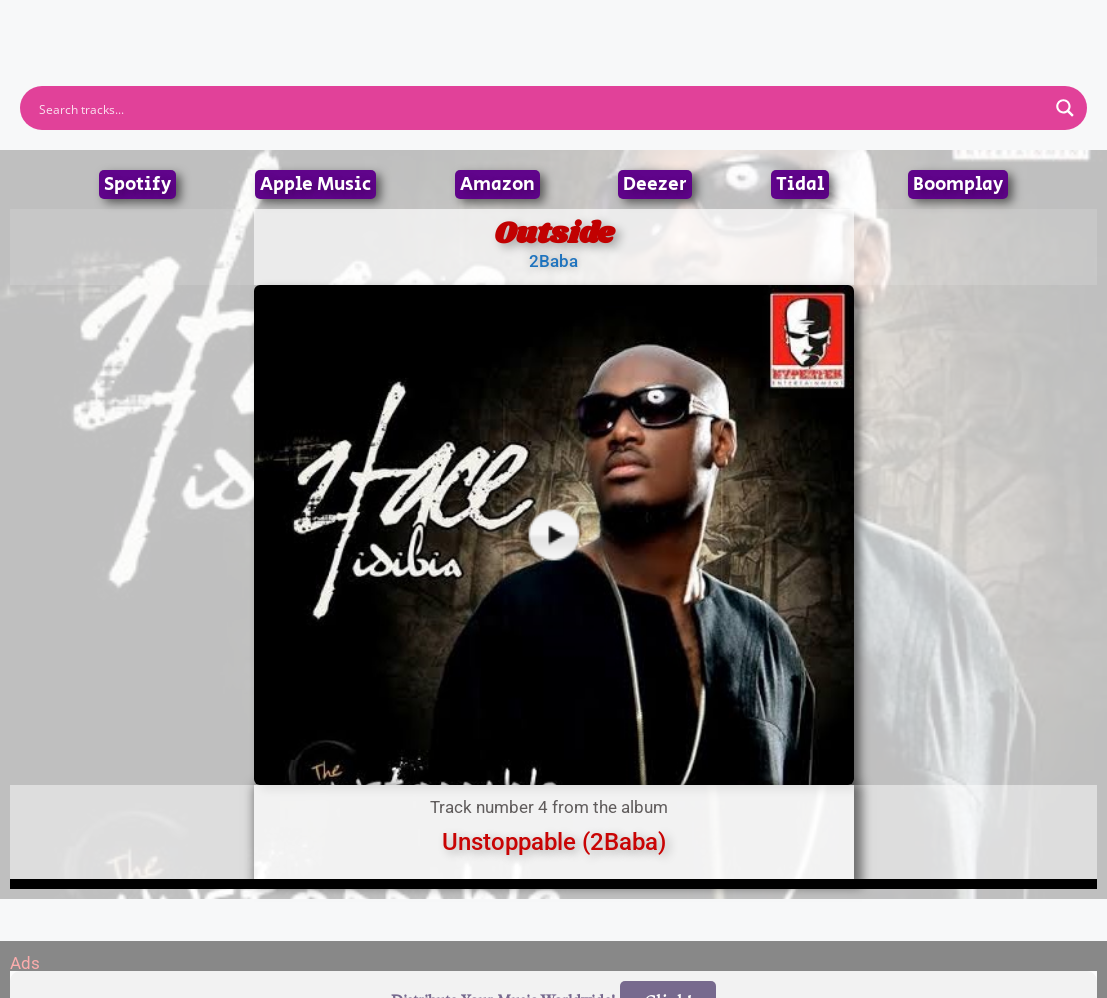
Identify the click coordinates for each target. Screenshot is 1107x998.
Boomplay (958, 184)
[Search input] (540, 108)
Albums (466, 24)
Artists (373, 24)
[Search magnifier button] (1065, 108)
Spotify (137, 184)
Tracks (560, 24)
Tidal (800, 184)
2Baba (553, 261)
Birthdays (799, 24)
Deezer (655, 184)
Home (286, 24)
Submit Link (669, 24)
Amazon (497, 184)
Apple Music (315, 184)
